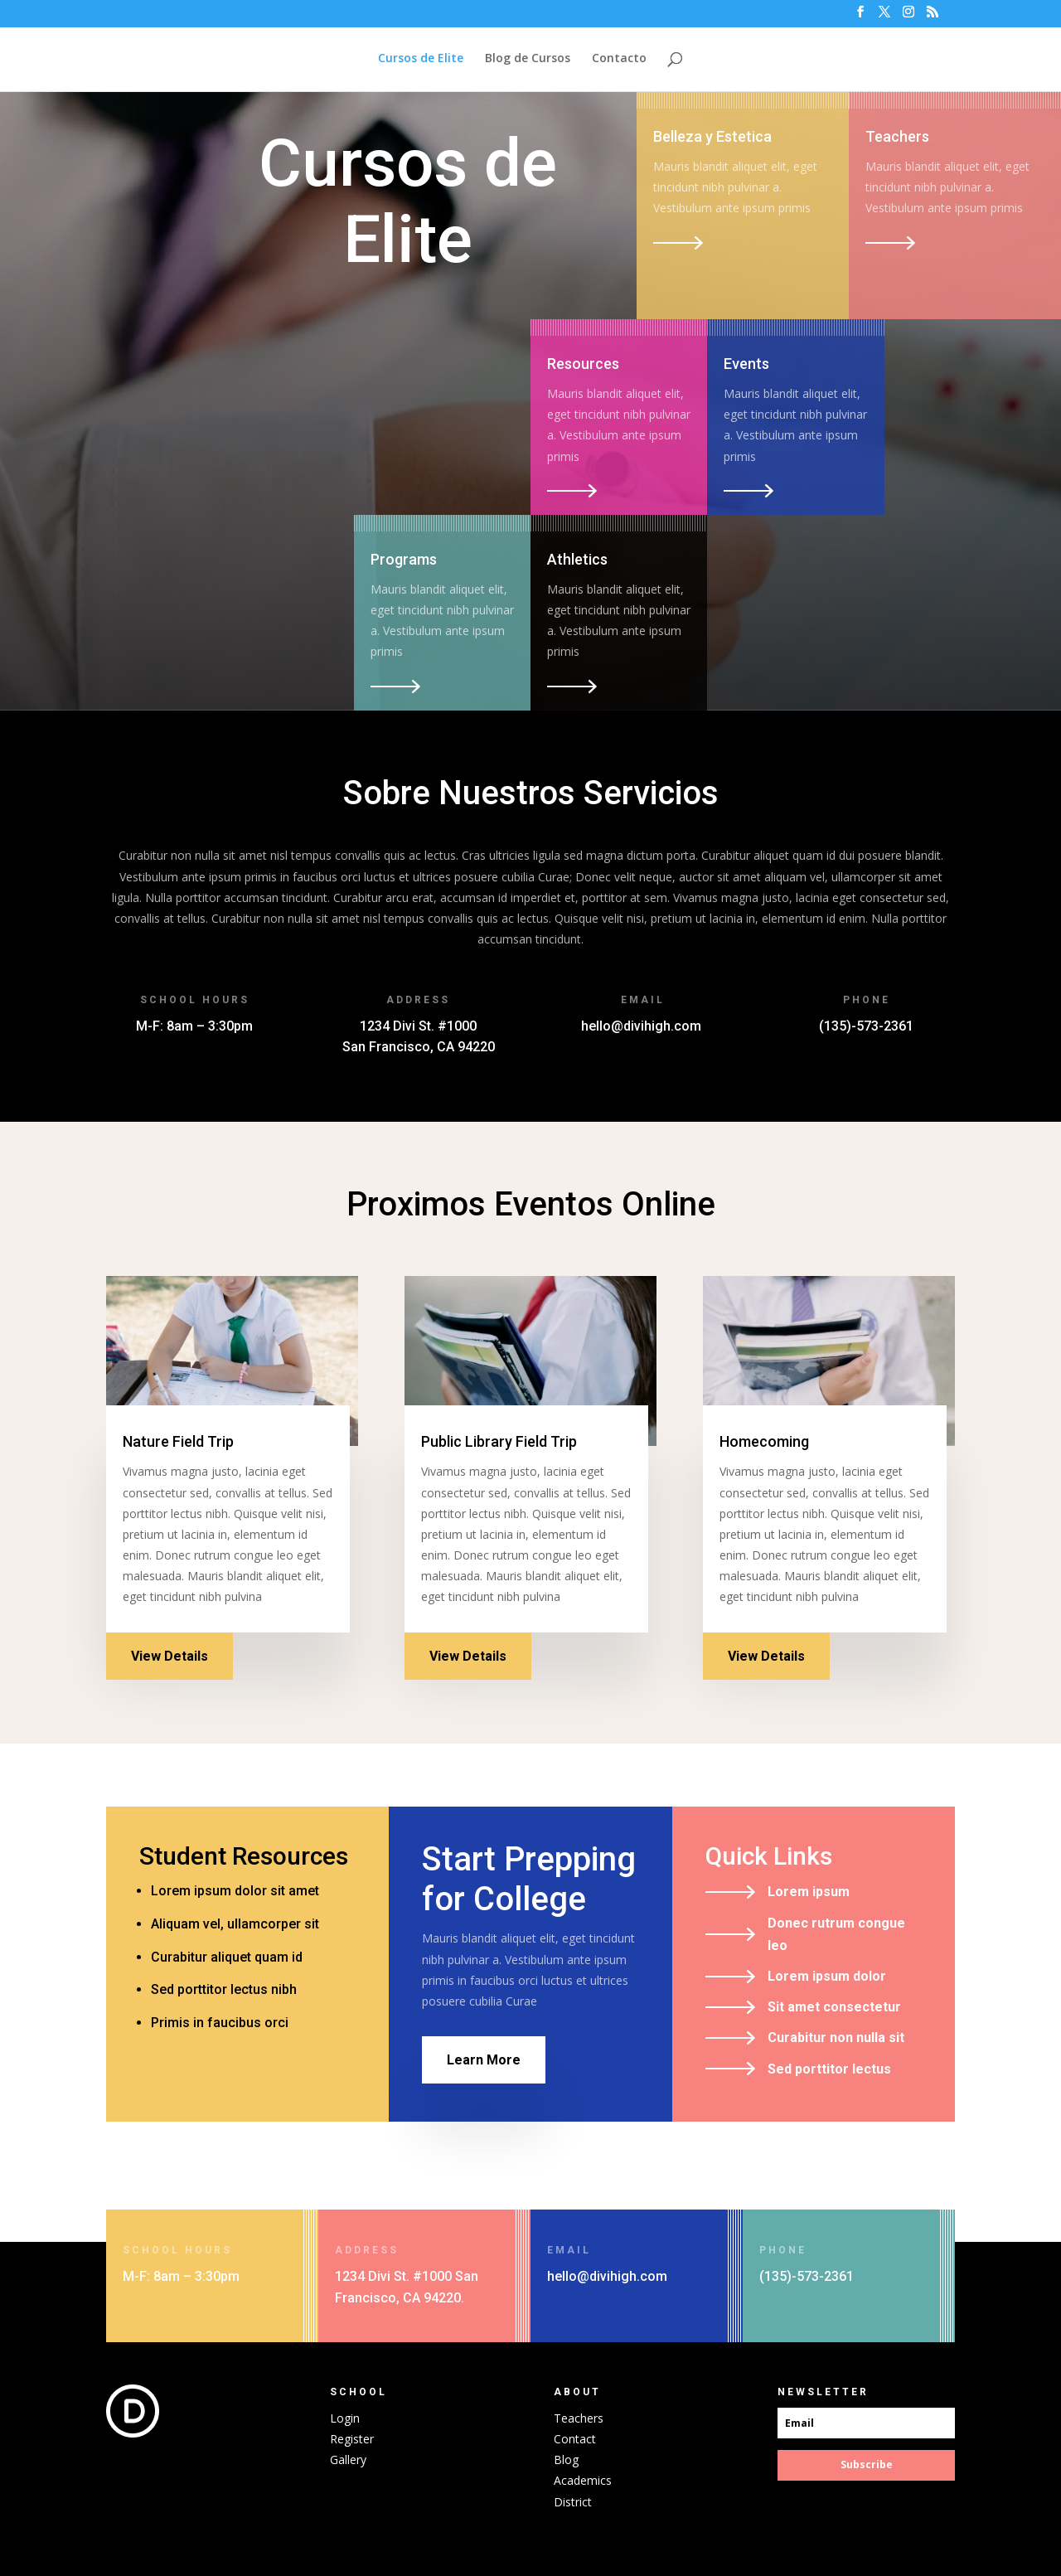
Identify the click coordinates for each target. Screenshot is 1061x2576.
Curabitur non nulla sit (836, 2037)
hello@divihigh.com (641, 1026)
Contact (575, 2439)
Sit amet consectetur (834, 2007)
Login (345, 2418)
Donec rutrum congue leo (836, 1934)
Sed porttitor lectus (829, 2069)
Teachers (578, 2418)
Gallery (348, 2459)
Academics (583, 2480)
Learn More (484, 2060)
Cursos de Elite (420, 58)
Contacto (619, 58)
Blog (566, 2459)
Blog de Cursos (527, 58)
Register (352, 2439)
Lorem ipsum (809, 1891)
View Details (169, 1656)
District (573, 2502)
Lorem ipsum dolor (827, 1976)
